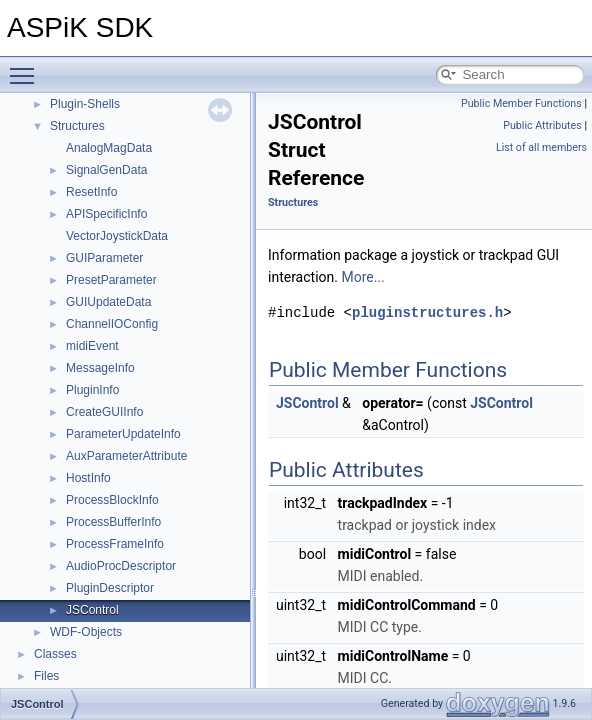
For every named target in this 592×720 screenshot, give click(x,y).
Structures (77, 126)
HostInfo (88, 478)
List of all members (541, 147)
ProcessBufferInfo (113, 522)
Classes (55, 654)
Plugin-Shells (85, 104)
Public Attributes (542, 125)
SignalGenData (106, 170)
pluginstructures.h (427, 312)
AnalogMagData (109, 148)
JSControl (92, 610)
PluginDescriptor (110, 588)
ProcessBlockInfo (112, 500)
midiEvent (92, 346)
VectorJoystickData (117, 236)
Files (46, 676)
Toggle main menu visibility (27, 67)
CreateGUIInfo (104, 412)
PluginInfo (92, 390)
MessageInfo (100, 368)
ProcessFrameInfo (115, 544)
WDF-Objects (86, 632)
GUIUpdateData (108, 302)
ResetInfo (91, 192)
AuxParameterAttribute (126, 456)
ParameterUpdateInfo (123, 434)
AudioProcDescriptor (121, 566)
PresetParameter (111, 280)
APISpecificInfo (106, 214)
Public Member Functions (521, 103)
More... (362, 277)
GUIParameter (104, 258)
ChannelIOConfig (112, 324)
